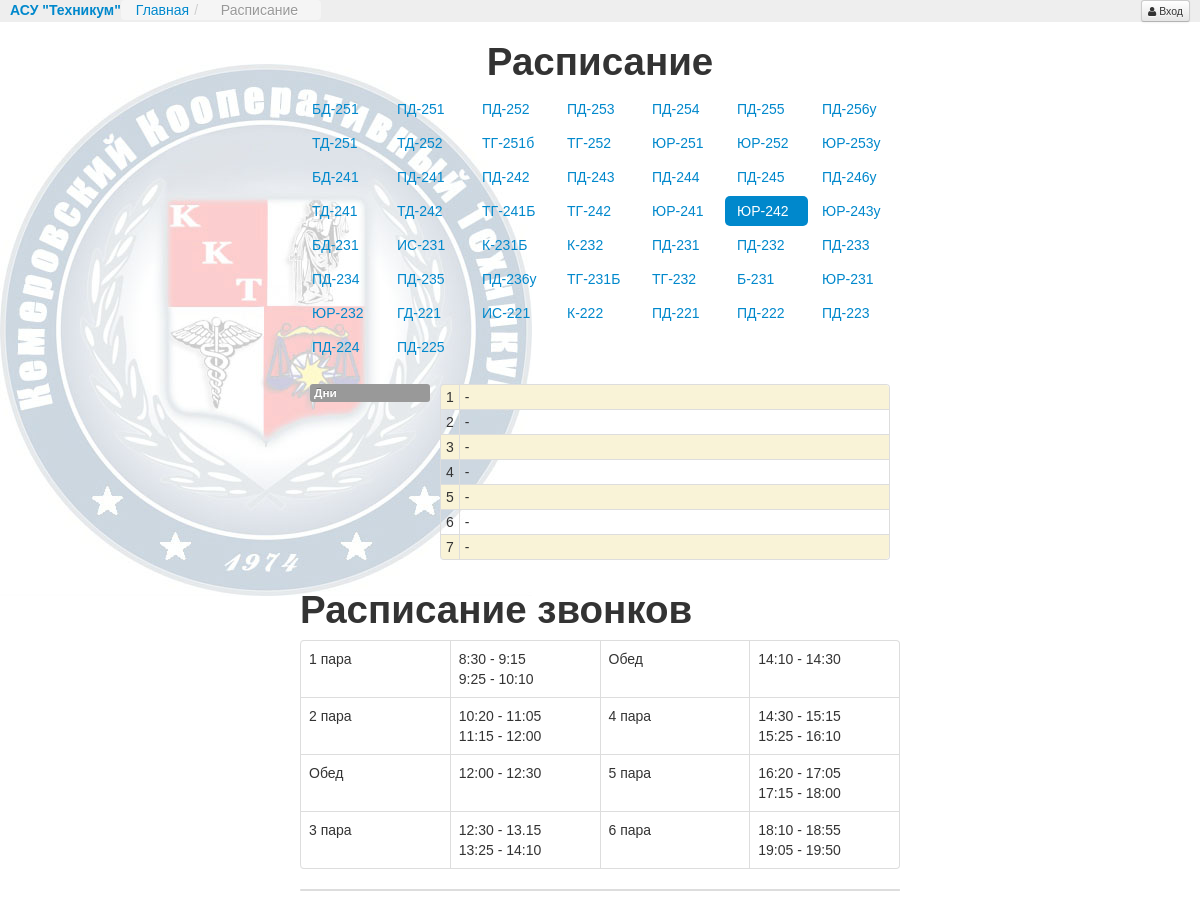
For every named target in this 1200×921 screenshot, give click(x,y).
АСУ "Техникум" (65, 10)
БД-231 (335, 245)
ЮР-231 (848, 279)
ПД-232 (761, 245)
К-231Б (504, 245)
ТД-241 (335, 211)
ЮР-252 (763, 143)
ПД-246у (849, 177)
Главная (162, 10)
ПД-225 (421, 347)
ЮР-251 (678, 143)
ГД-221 (419, 313)
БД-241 (335, 177)
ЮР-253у (851, 143)
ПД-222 (761, 313)
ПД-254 (676, 109)
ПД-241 (421, 177)
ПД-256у (849, 109)
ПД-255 (761, 109)
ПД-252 (506, 109)
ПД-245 (761, 177)
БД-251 (335, 109)
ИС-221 (506, 313)
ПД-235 (421, 279)
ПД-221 (676, 313)
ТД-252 (420, 143)
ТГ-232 (674, 279)
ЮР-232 (338, 313)
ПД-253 (591, 109)
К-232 (585, 245)
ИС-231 (421, 245)
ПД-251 (421, 109)
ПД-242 (506, 177)
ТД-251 (335, 143)
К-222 (585, 313)
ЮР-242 (763, 211)
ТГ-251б (508, 143)
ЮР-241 (678, 211)
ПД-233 (846, 245)
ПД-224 (336, 347)
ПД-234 (336, 279)
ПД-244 (676, 177)
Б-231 (755, 279)
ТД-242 (420, 211)
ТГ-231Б (593, 279)
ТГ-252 (589, 143)
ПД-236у (509, 279)
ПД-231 (676, 245)
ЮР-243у (851, 211)
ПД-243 (591, 177)
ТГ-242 (589, 211)
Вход (1165, 11)
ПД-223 (846, 313)
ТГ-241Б (508, 211)
